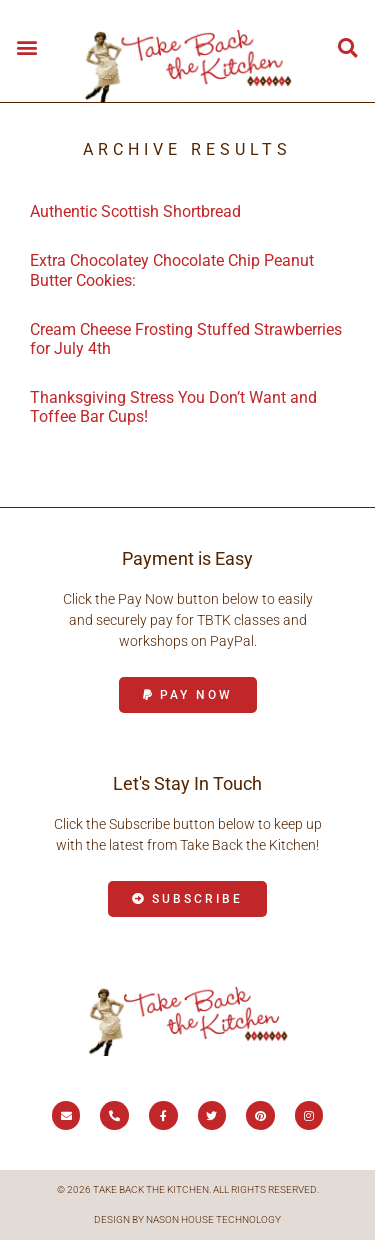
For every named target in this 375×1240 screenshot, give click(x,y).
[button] (26, 46)
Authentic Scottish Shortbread (135, 211)
